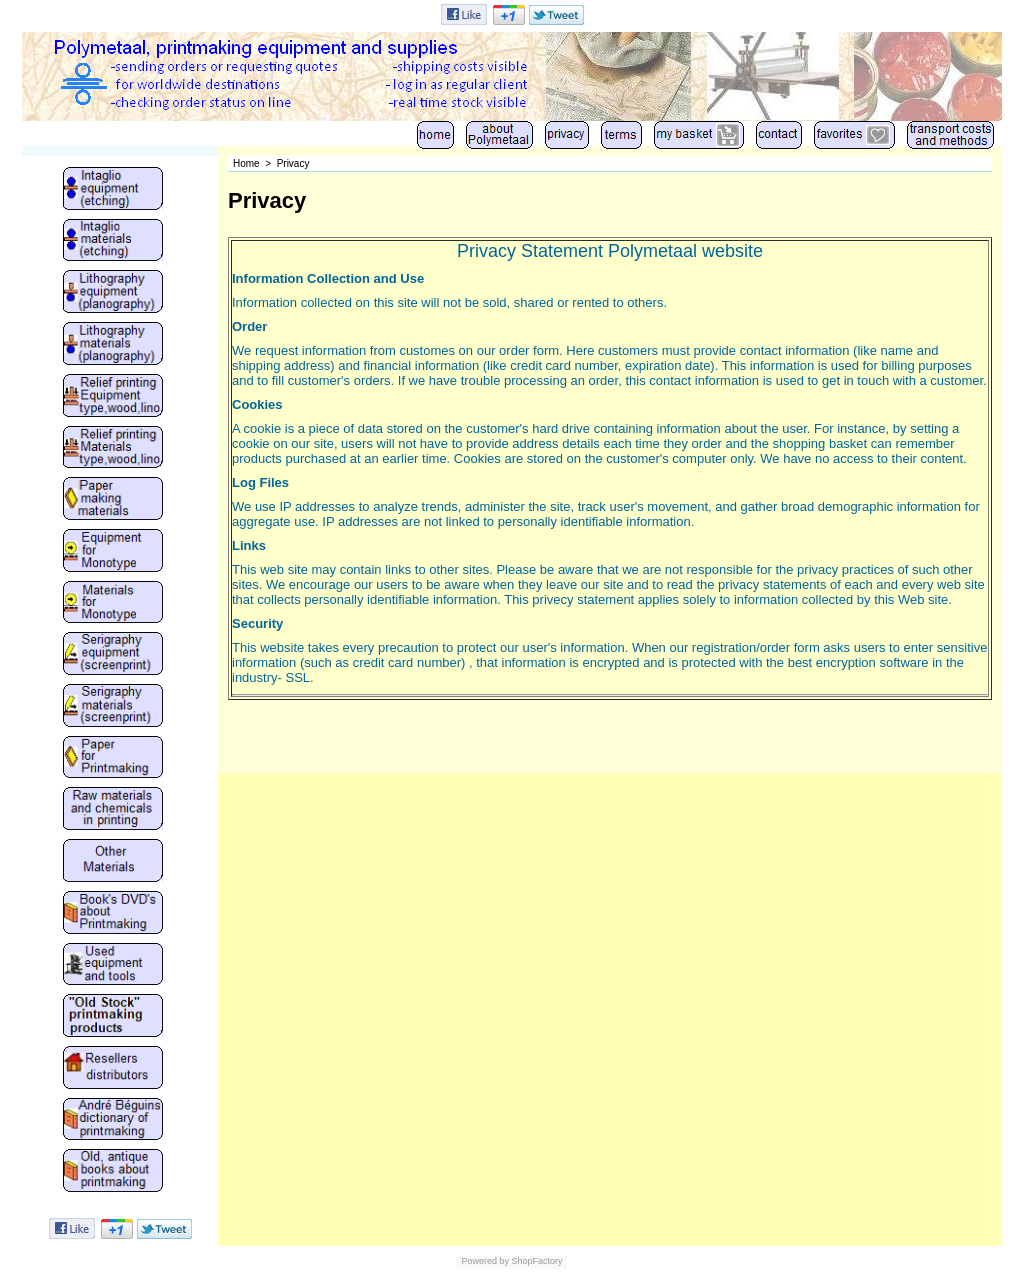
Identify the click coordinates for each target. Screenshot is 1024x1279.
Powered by (485, 1261)
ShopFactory (536, 1261)
